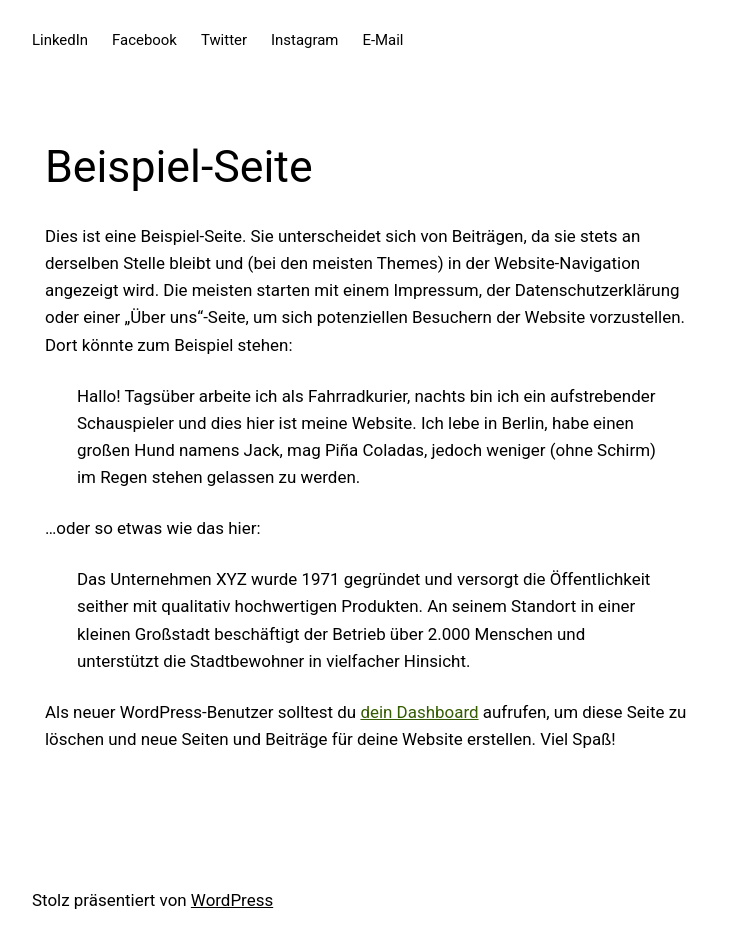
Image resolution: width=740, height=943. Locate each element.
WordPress (232, 900)
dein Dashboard (419, 712)
